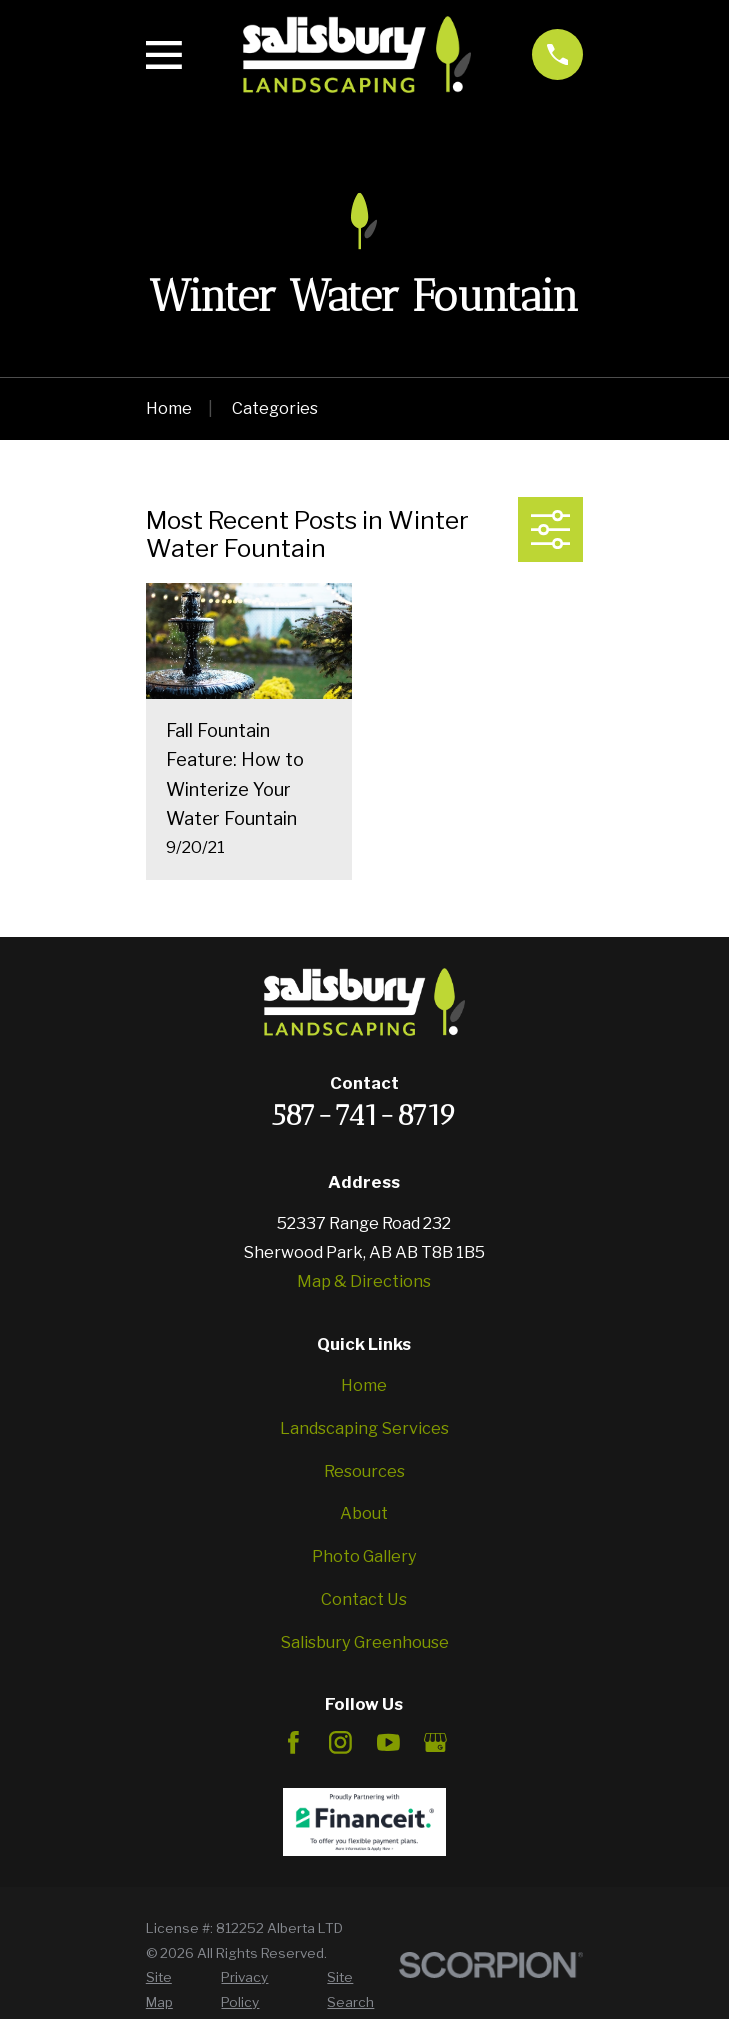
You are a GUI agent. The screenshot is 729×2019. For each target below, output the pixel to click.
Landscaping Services (364, 1428)
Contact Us (364, 1599)
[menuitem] (172, 1989)
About (364, 1513)
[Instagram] (340, 1742)
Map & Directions (364, 1281)
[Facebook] (293, 1742)
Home (364, 1385)
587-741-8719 (364, 1114)
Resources (364, 1471)
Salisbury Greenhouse (364, 1642)
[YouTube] (388, 1742)
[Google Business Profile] (435, 1742)
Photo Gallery (364, 1556)
